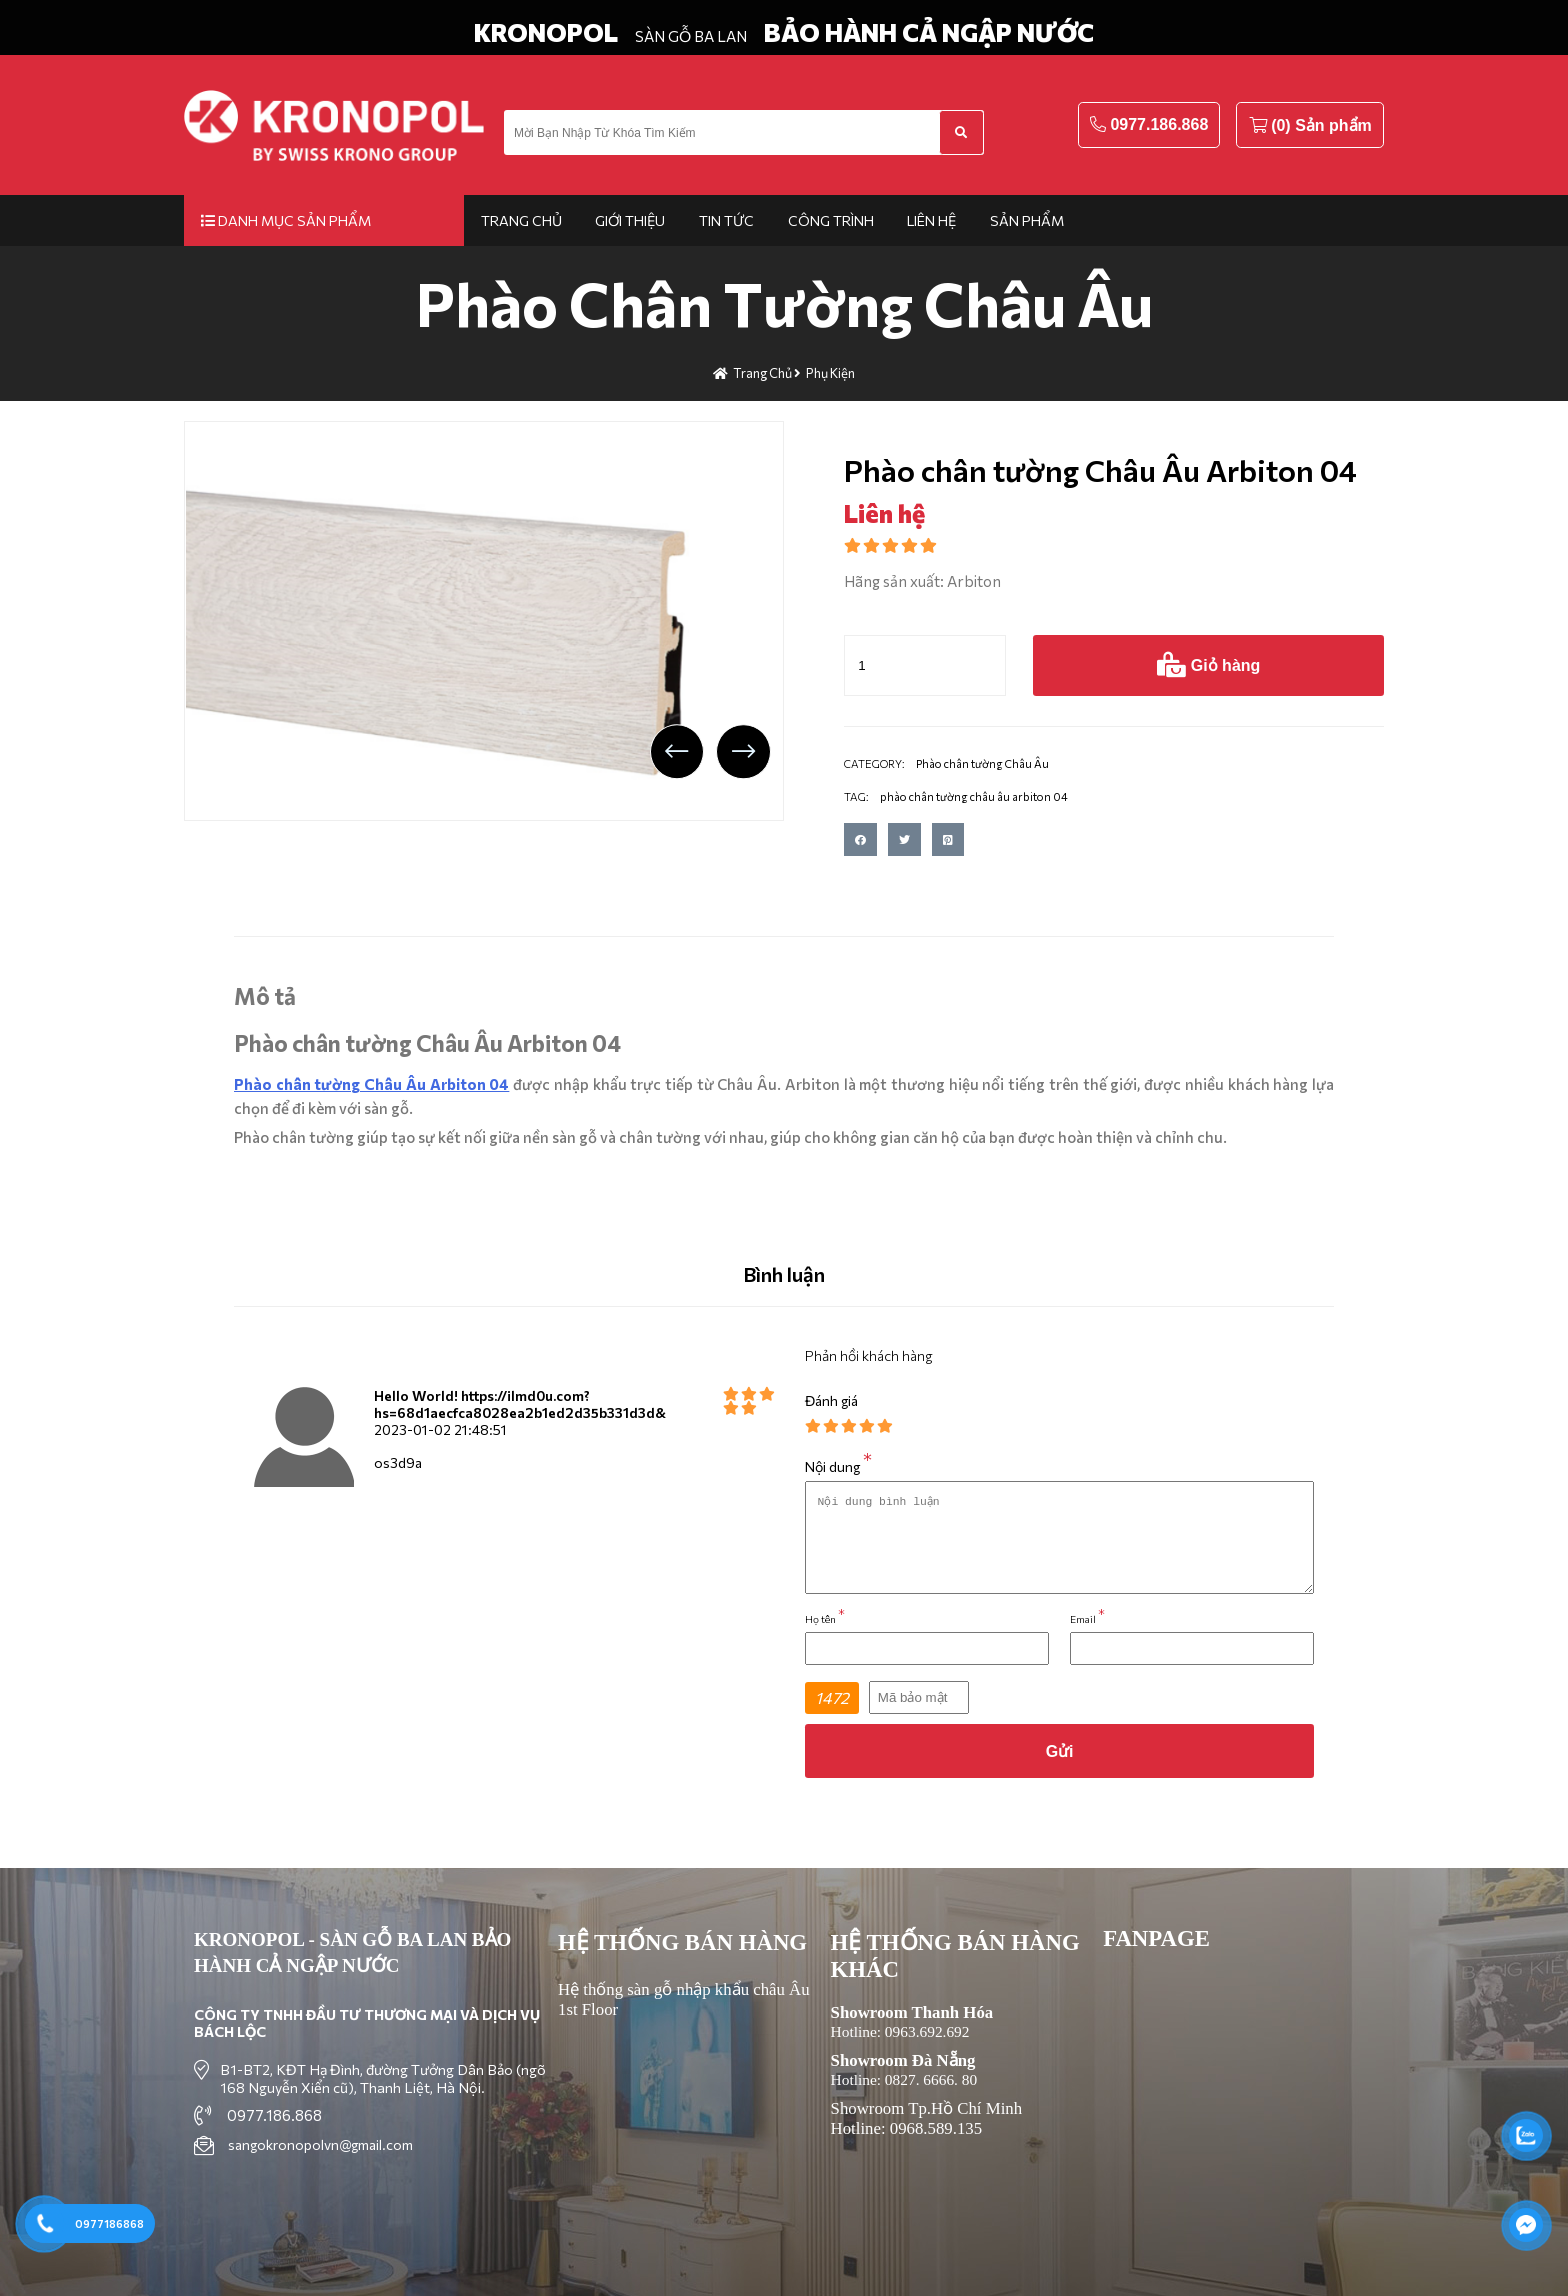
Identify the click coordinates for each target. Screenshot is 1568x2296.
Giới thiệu (630, 220)
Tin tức (726, 220)
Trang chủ (521, 220)
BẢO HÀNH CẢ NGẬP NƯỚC (929, 32)
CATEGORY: (874, 763)
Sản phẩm (1027, 220)
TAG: (856, 796)
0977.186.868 (1159, 124)
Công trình (831, 220)
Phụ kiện (830, 373)
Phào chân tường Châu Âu (784, 302)
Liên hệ (931, 220)
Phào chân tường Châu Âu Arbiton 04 (371, 1084)
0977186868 (109, 2223)
